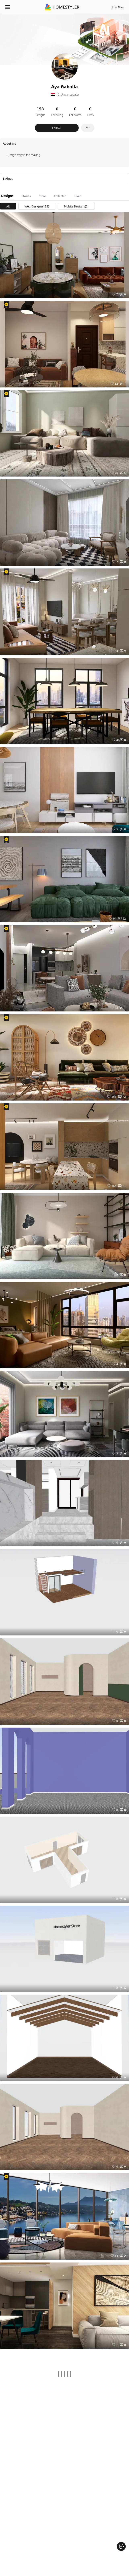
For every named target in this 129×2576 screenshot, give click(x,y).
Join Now (118, 7)
